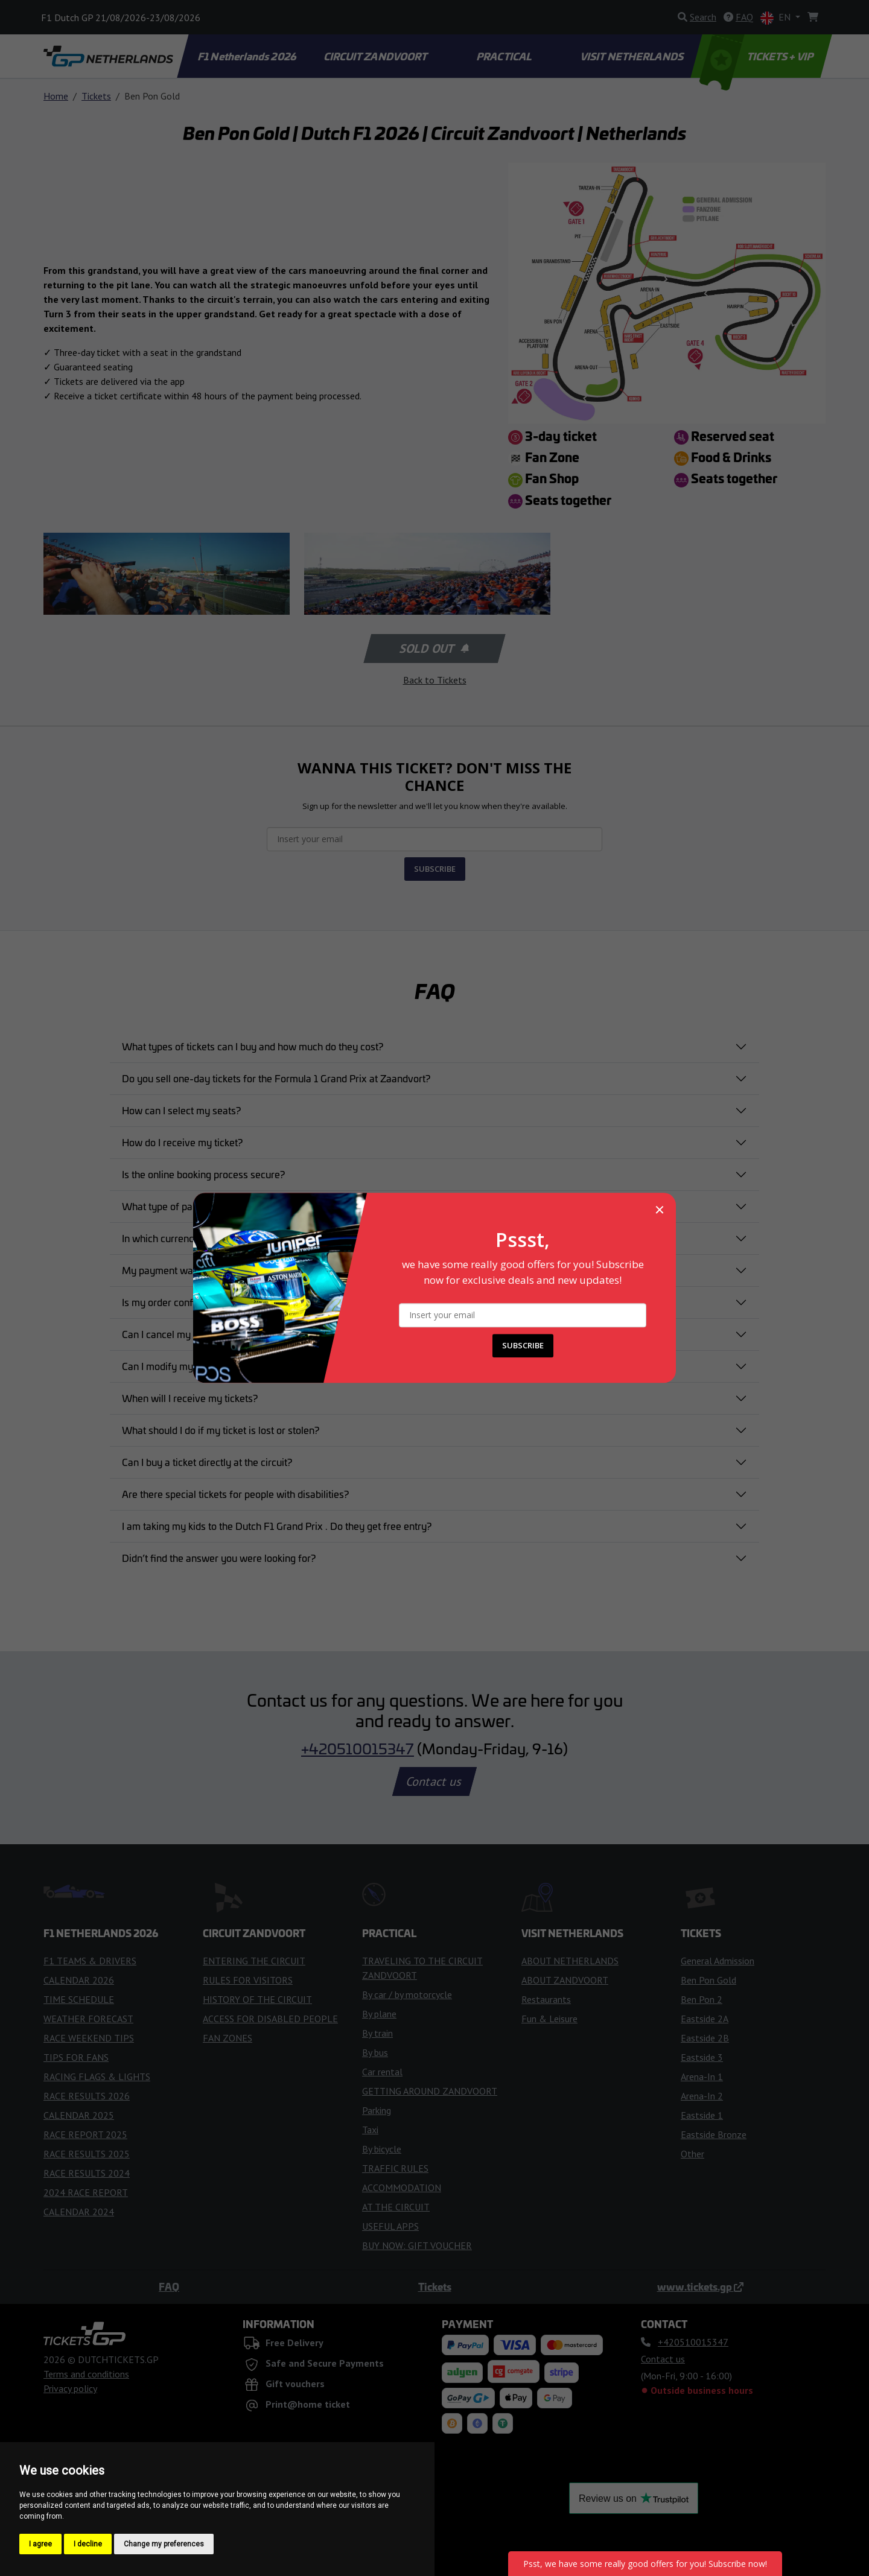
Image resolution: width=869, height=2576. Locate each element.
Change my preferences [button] (164, 2544)
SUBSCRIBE (523, 1345)
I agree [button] (40, 2544)
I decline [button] (88, 2544)
